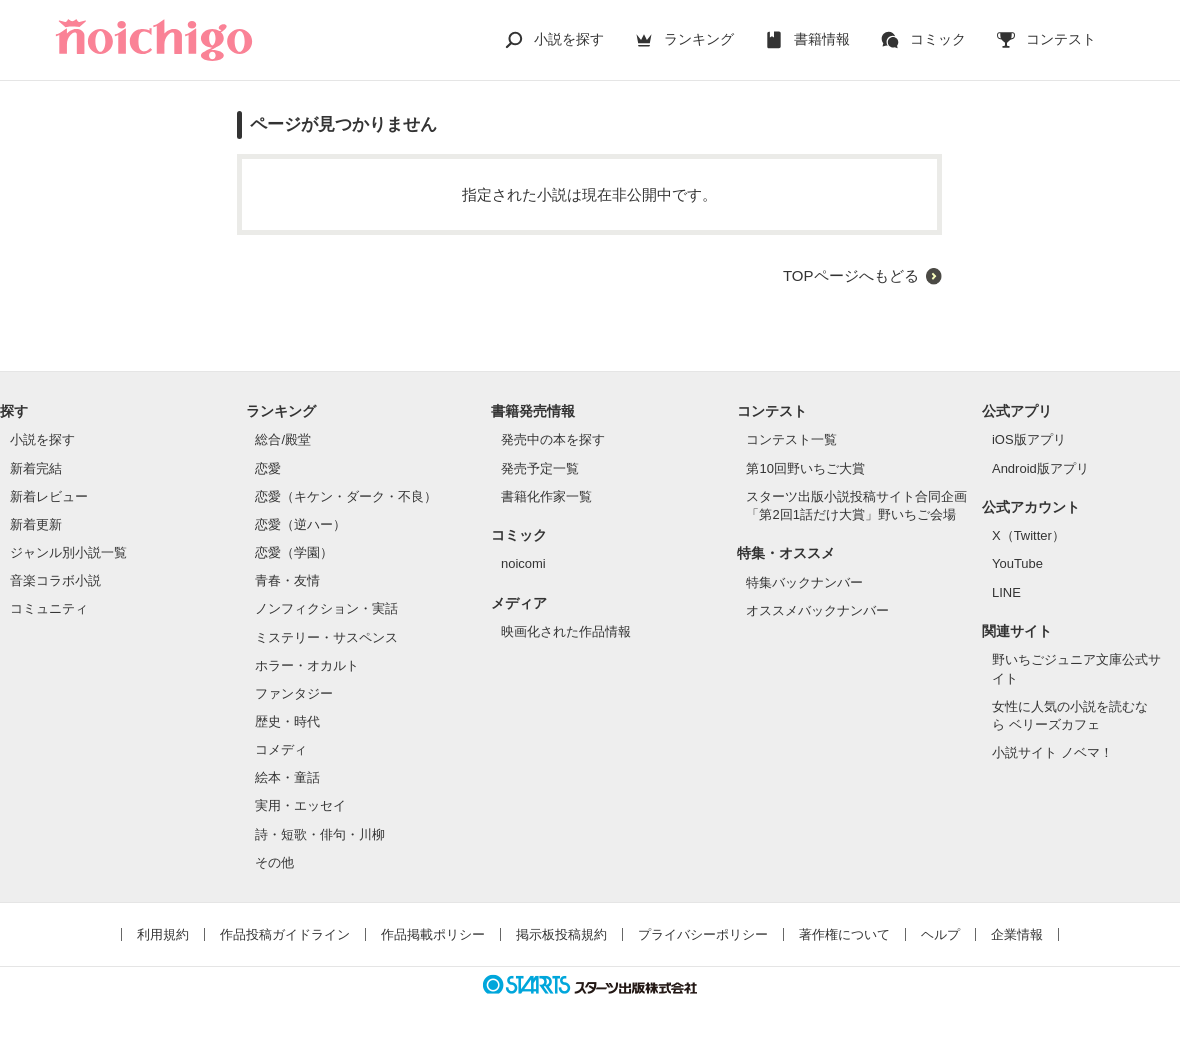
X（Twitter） (1028, 535)
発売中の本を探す (553, 439)
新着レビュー (49, 496)
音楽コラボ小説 (55, 580)
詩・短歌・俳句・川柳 (320, 834)
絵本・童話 (287, 777)
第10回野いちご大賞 (805, 468)
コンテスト (1061, 39)
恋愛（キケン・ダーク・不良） (346, 496)
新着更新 (36, 524)
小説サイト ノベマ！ (1052, 752)
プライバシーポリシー (703, 934)
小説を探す (569, 39)
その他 (274, 862)
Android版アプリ (1040, 468)
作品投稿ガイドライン (285, 934)
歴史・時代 (287, 721)
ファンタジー (294, 693)
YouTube (1017, 563)
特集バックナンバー (804, 582)
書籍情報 (822, 39)
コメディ (281, 749)
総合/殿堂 (283, 439)
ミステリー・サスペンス (326, 637)
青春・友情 (287, 580)
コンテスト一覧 (791, 439)
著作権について (844, 934)
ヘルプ (940, 934)
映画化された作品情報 (566, 631)
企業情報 (1017, 934)
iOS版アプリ (1029, 439)
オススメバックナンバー (817, 610)
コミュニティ (49, 608)
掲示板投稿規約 (561, 934)
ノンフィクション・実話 (326, 608)
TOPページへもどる (851, 275)
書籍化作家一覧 (546, 496)
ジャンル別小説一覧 (68, 552)
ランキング (699, 39)
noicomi (523, 563)
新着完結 (36, 468)
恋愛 (268, 468)
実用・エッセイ (300, 805)
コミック (938, 39)
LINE (1006, 592)
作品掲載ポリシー (433, 934)
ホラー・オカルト (307, 665)
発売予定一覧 (540, 468)
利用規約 (163, 934)
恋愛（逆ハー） (300, 524)
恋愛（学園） (294, 552)
